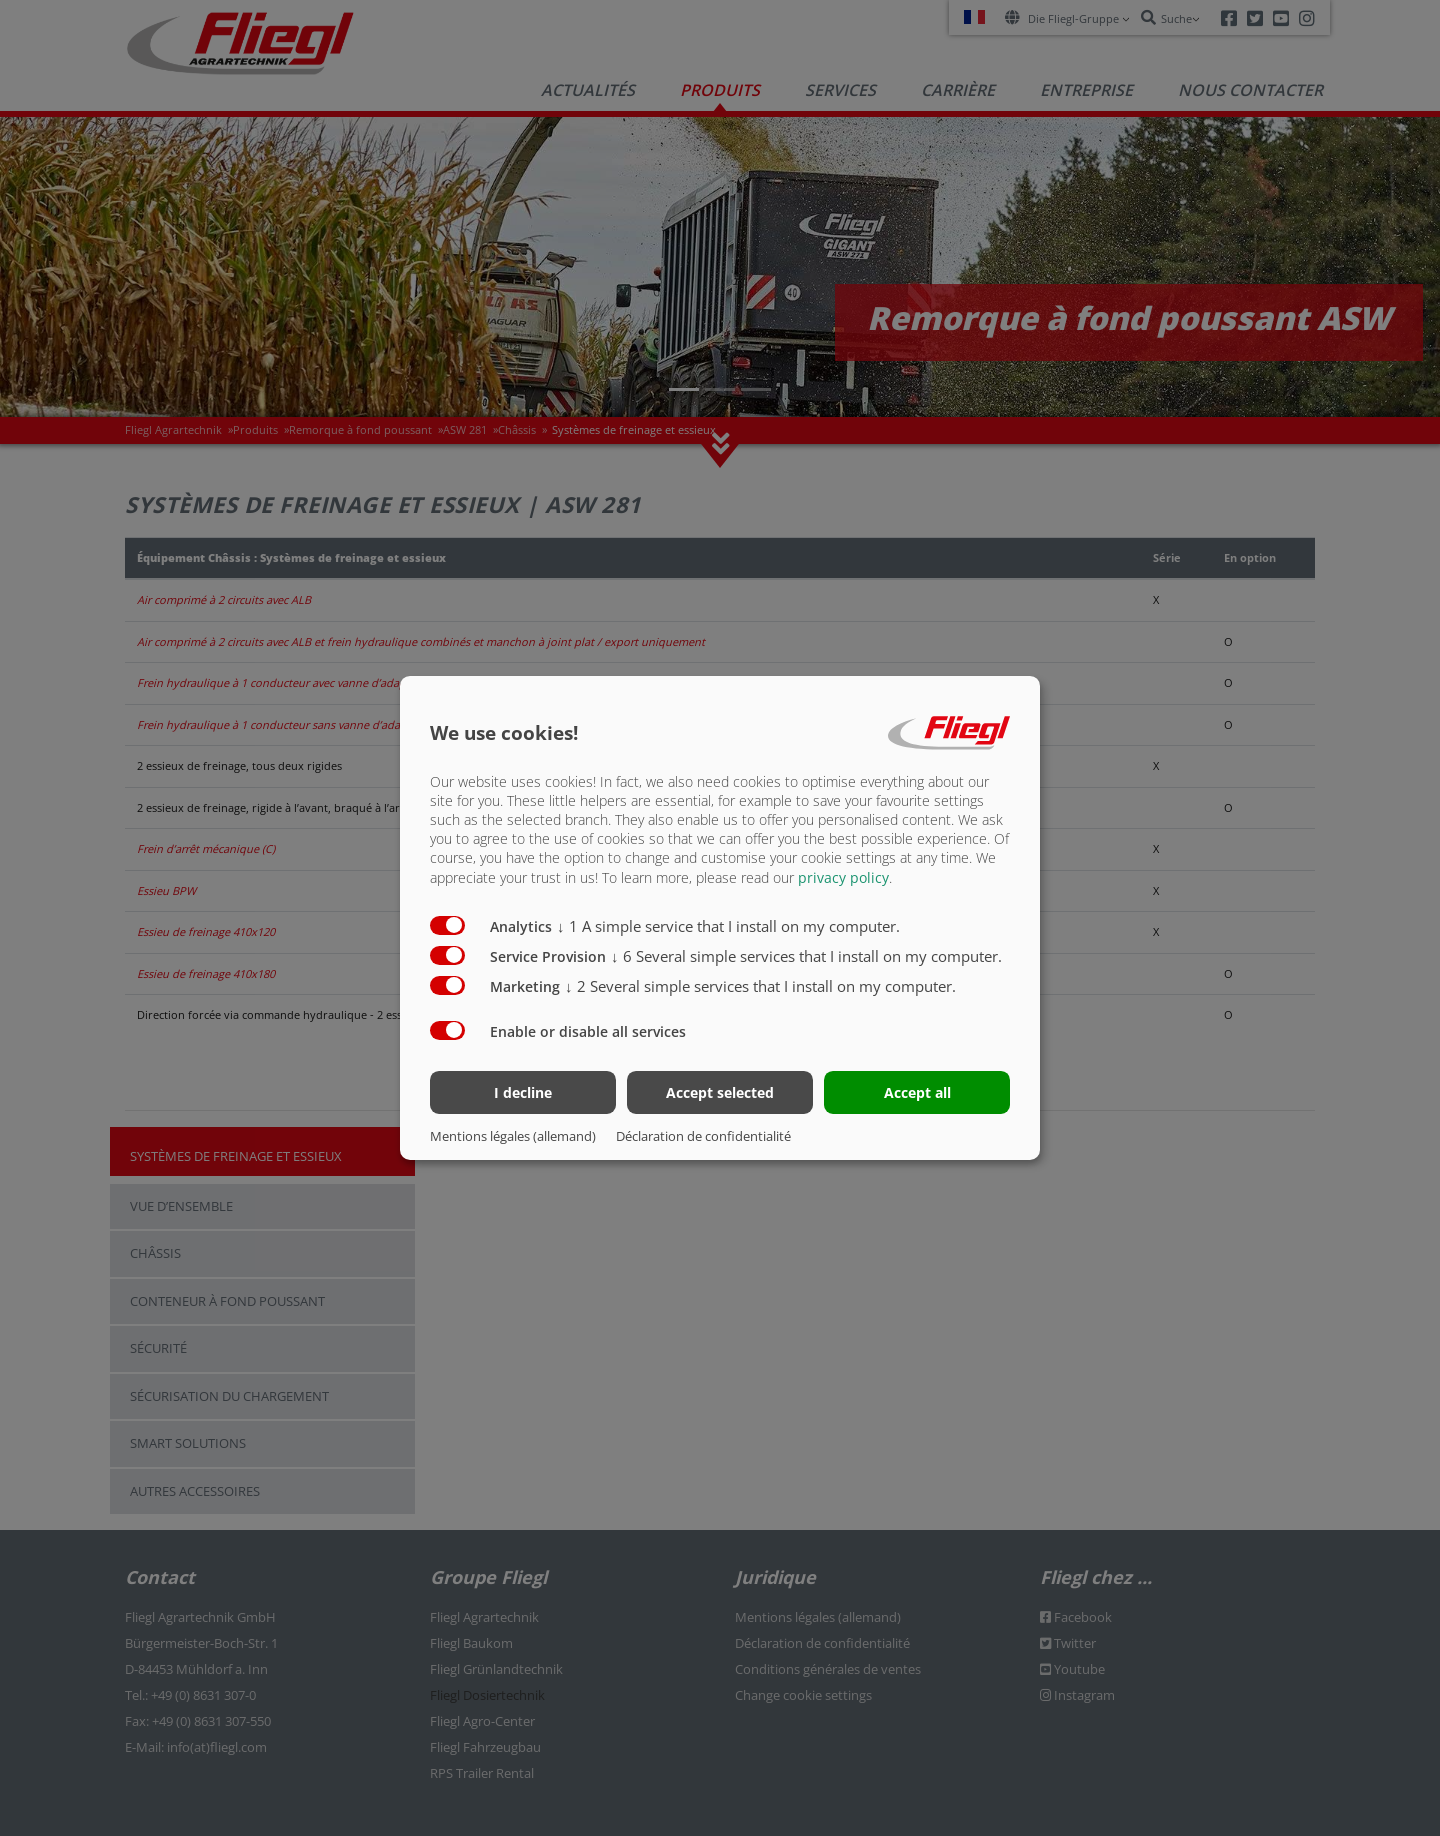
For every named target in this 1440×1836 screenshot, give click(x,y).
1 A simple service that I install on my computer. (728, 925)
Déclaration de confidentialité (703, 1136)
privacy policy (843, 876)
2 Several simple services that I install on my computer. (760, 985)
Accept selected (720, 1092)
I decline (523, 1092)
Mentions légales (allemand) (513, 1136)
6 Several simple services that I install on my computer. (806, 955)
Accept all (917, 1092)
